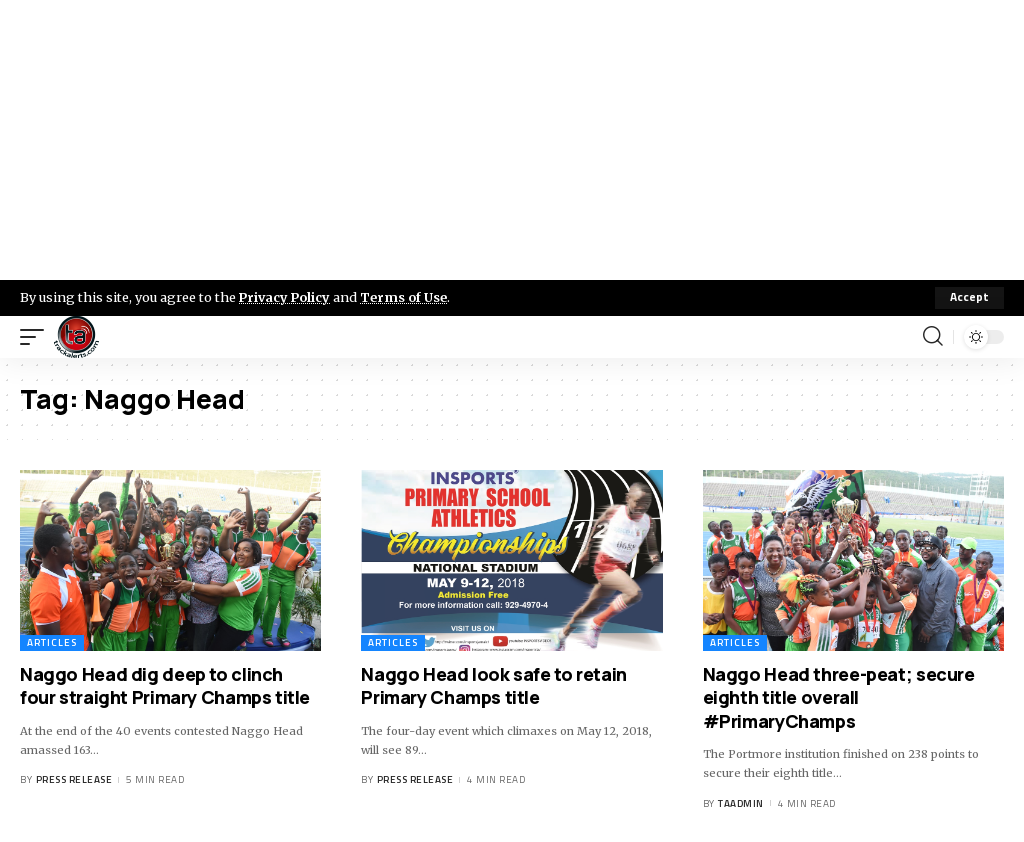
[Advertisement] (512, 140)
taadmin (741, 803)
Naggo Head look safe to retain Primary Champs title (494, 685)
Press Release (74, 779)
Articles (52, 642)
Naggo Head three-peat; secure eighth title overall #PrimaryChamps (839, 697)
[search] (933, 337)
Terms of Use (406, 297)
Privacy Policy (286, 297)
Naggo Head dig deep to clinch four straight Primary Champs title (165, 685)
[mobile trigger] (37, 337)
